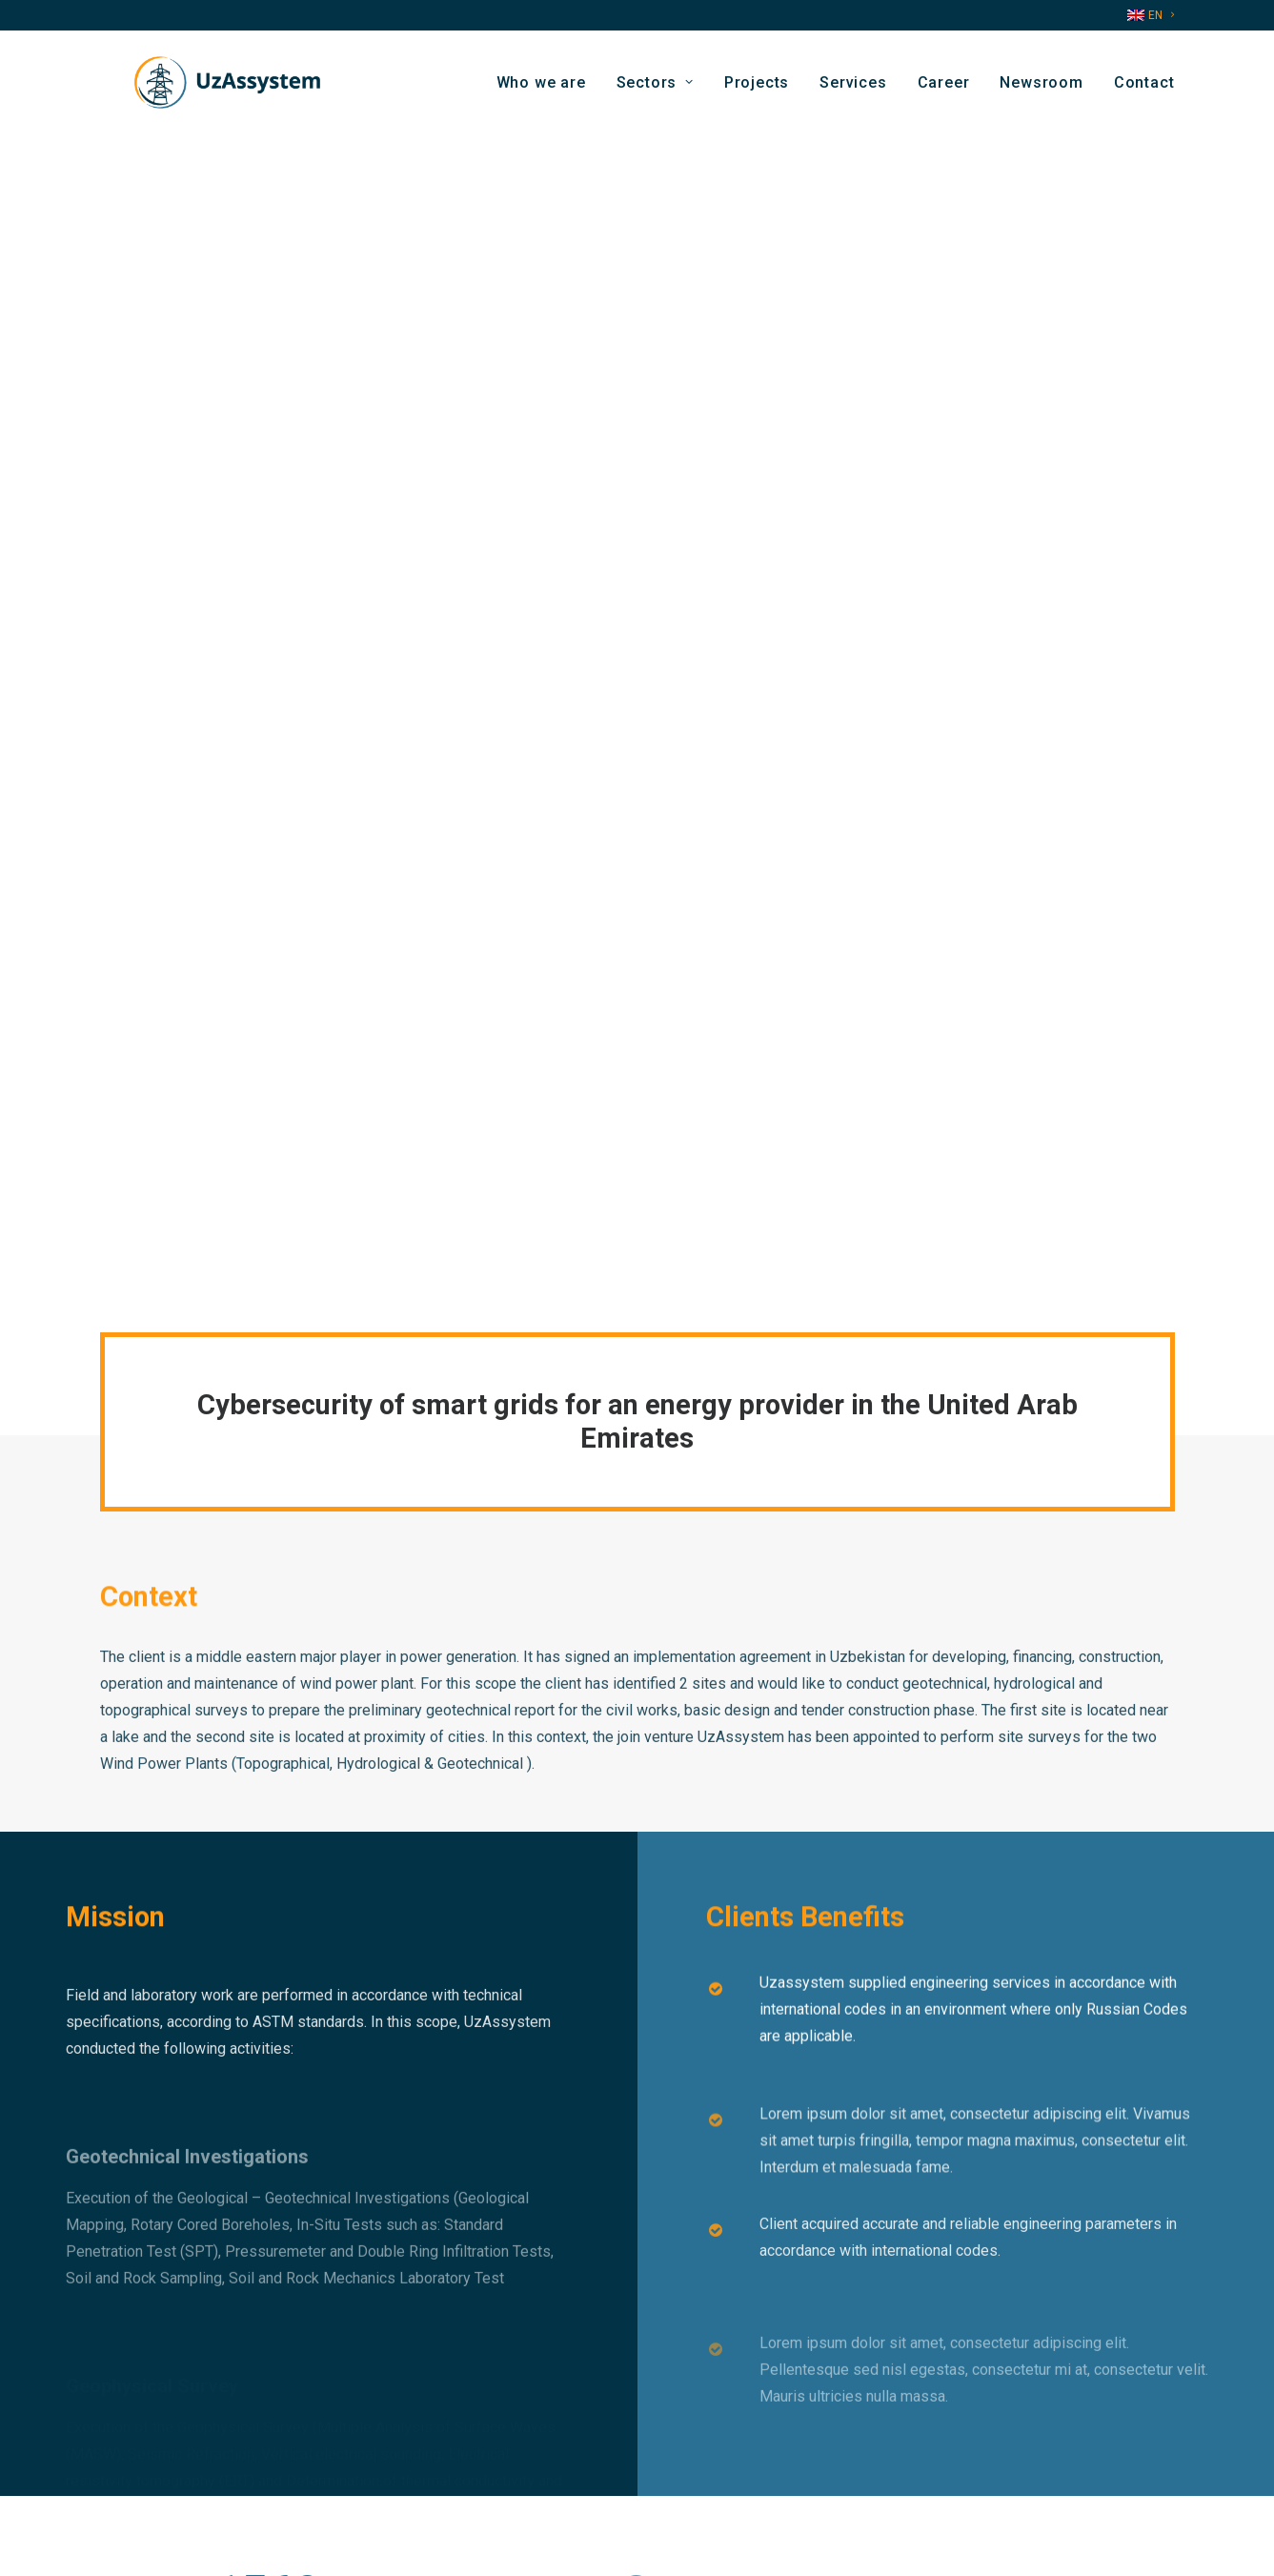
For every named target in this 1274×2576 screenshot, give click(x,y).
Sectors (655, 89)
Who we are (541, 89)
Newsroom (1041, 89)
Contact (1144, 89)
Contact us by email (438, 2440)
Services (852, 89)
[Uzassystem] (218, 89)
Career (944, 89)
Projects (756, 89)
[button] (948, 2465)
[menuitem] (1150, 15)
